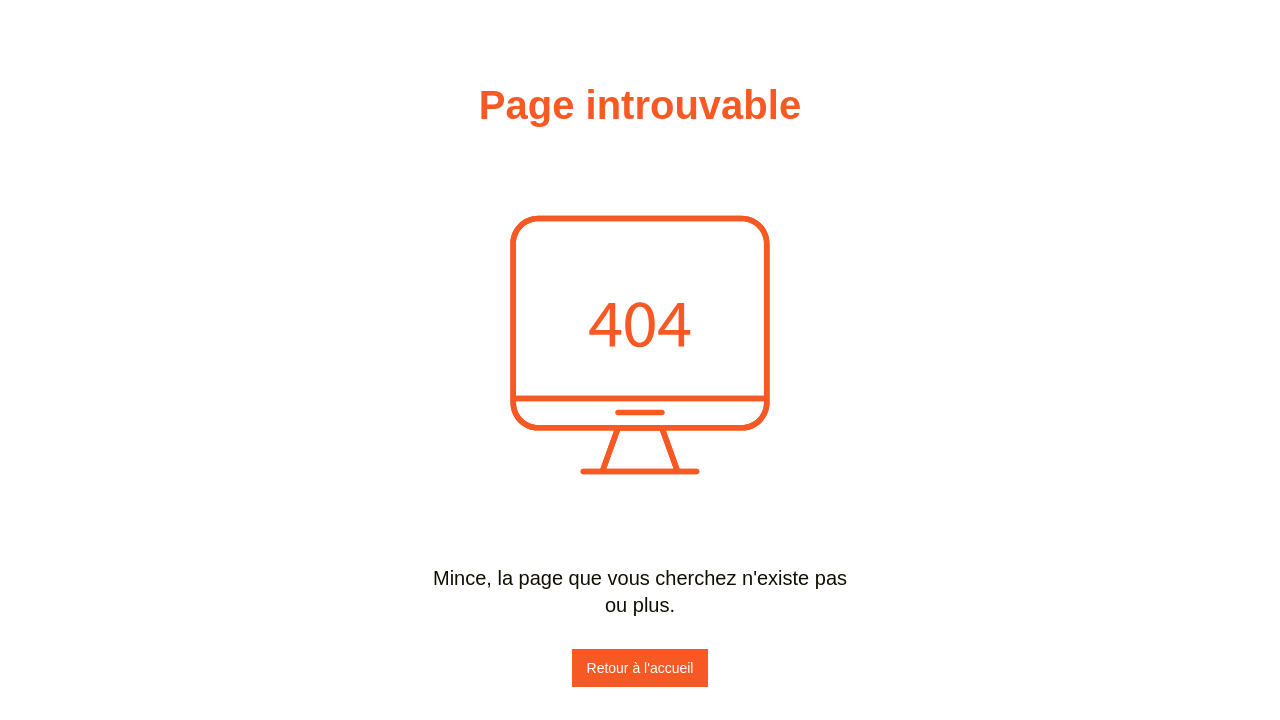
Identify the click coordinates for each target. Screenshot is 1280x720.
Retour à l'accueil (640, 668)
